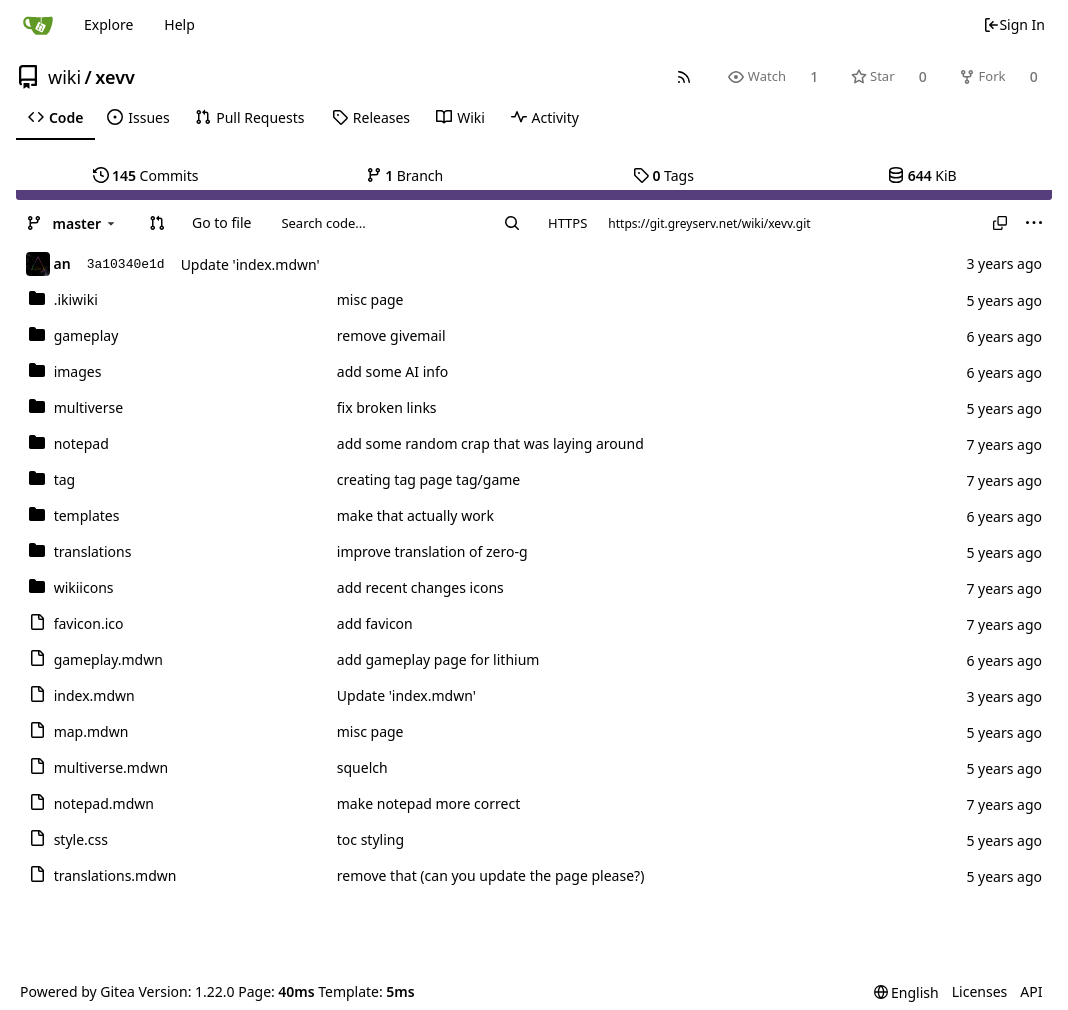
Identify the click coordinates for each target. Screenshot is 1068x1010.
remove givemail (391, 335)
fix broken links (387, 407)
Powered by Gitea (77, 991)
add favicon (375, 623)
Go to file (221, 222)
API (1031, 991)
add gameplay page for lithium (438, 659)
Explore (108, 24)
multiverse (88, 407)
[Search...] (512, 223)
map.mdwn (91, 731)
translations (93, 551)
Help (179, 24)
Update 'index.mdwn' (250, 264)
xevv (115, 77)
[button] (157, 223)
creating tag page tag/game (428, 479)
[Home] (38, 25)
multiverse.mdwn (111, 767)
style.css (81, 839)
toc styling (370, 839)
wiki (64, 77)
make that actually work (415, 515)
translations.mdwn (115, 875)
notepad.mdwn (104, 803)
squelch (362, 767)
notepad (81, 443)
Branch (405, 175)
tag (65, 479)
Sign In (1014, 24)
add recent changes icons (420, 587)
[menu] (1034, 223)
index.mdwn (94, 695)
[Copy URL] (1000, 223)
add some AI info (392, 371)
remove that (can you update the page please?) (491, 875)
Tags (663, 175)
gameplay (86, 335)
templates (87, 515)
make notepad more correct (428, 803)
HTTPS (567, 223)
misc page (370, 299)
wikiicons (84, 587)
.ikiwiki (76, 299)
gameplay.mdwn (108, 659)
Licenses (980, 991)
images (78, 371)
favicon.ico (89, 623)
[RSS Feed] (684, 76)
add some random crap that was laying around (490, 443)
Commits (146, 175)
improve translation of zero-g (432, 551)
